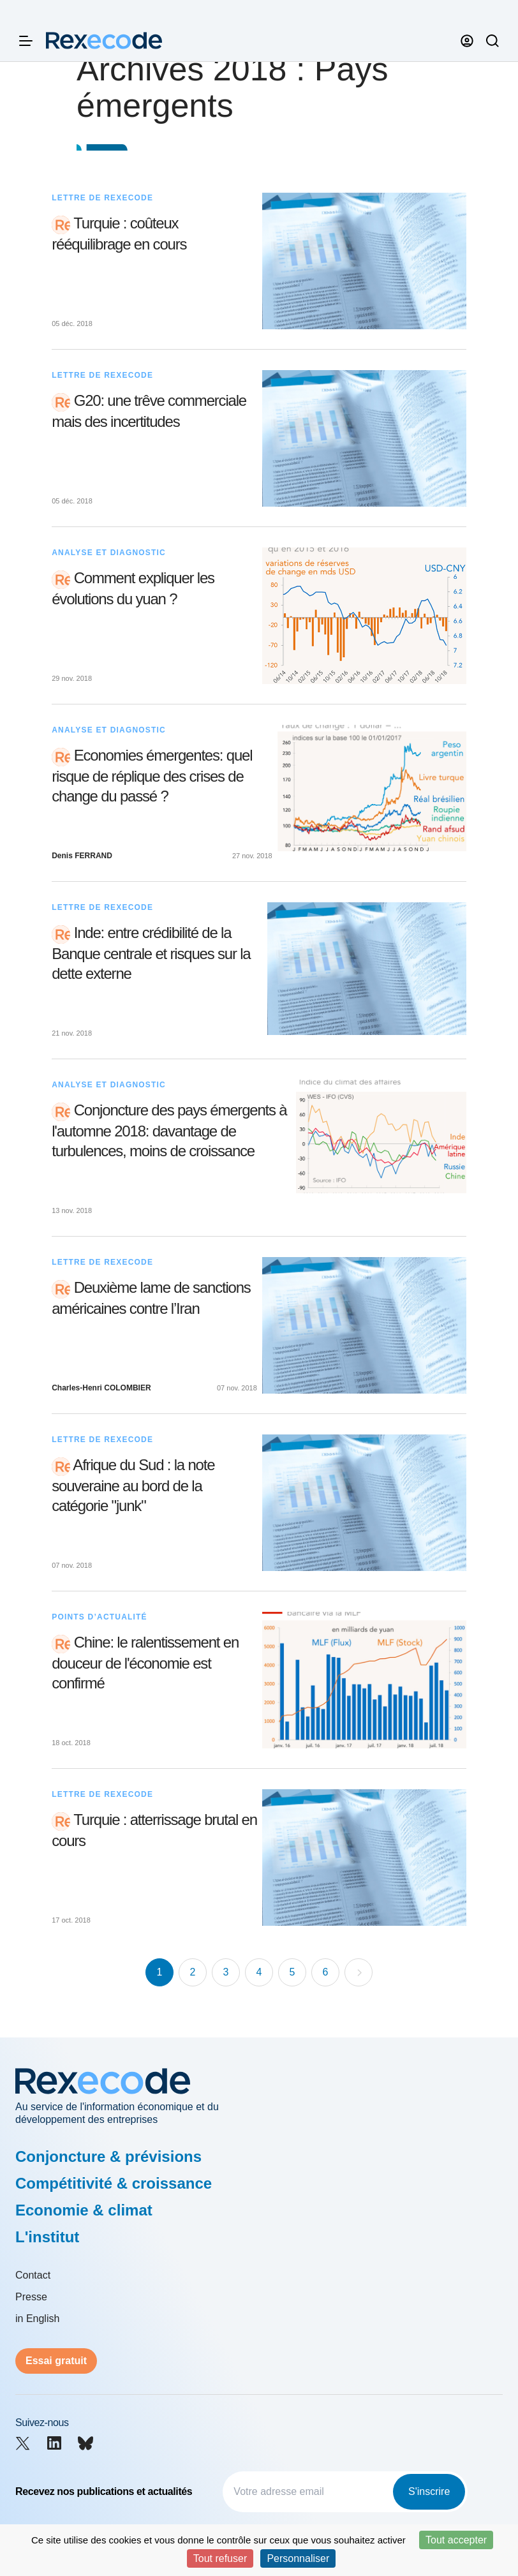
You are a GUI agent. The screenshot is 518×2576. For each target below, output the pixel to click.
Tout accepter (456, 2540)
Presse (31, 2296)
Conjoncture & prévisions (108, 2156)
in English (37, 2318)
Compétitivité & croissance (113, 2183)
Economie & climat (83, 2210)
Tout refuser (220, 2558)
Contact (32, 2275)
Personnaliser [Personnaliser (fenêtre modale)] (298, 2558)
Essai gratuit (56, 2360)
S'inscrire (429, 2491)
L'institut (47, 2236)
